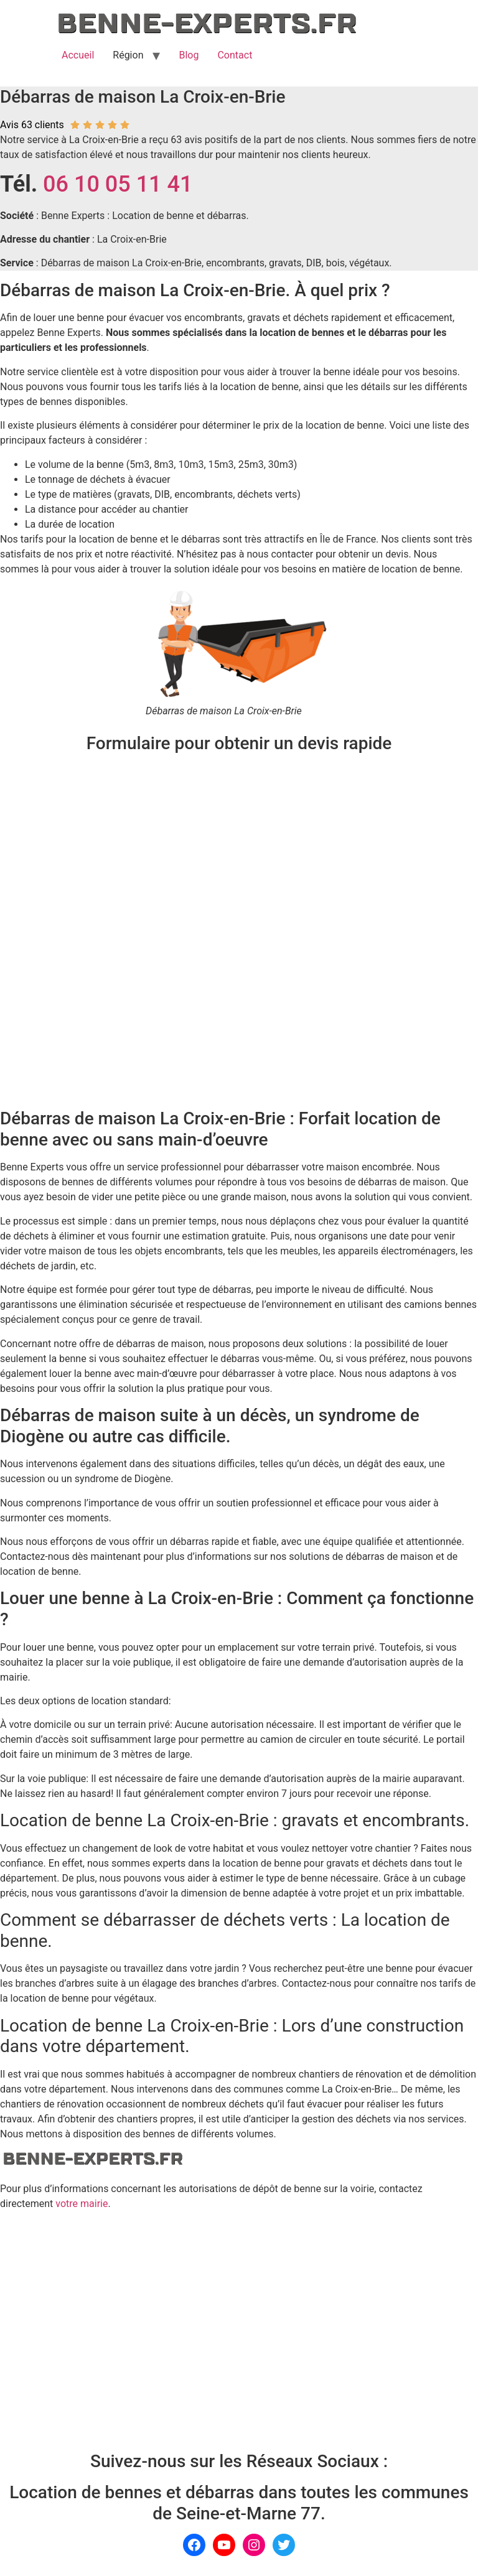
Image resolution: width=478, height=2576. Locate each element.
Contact (234, 55)
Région (128, 55)
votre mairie (81, 2204)
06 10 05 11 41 (117, 184)
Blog (189, 55)
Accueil (78, 55)
